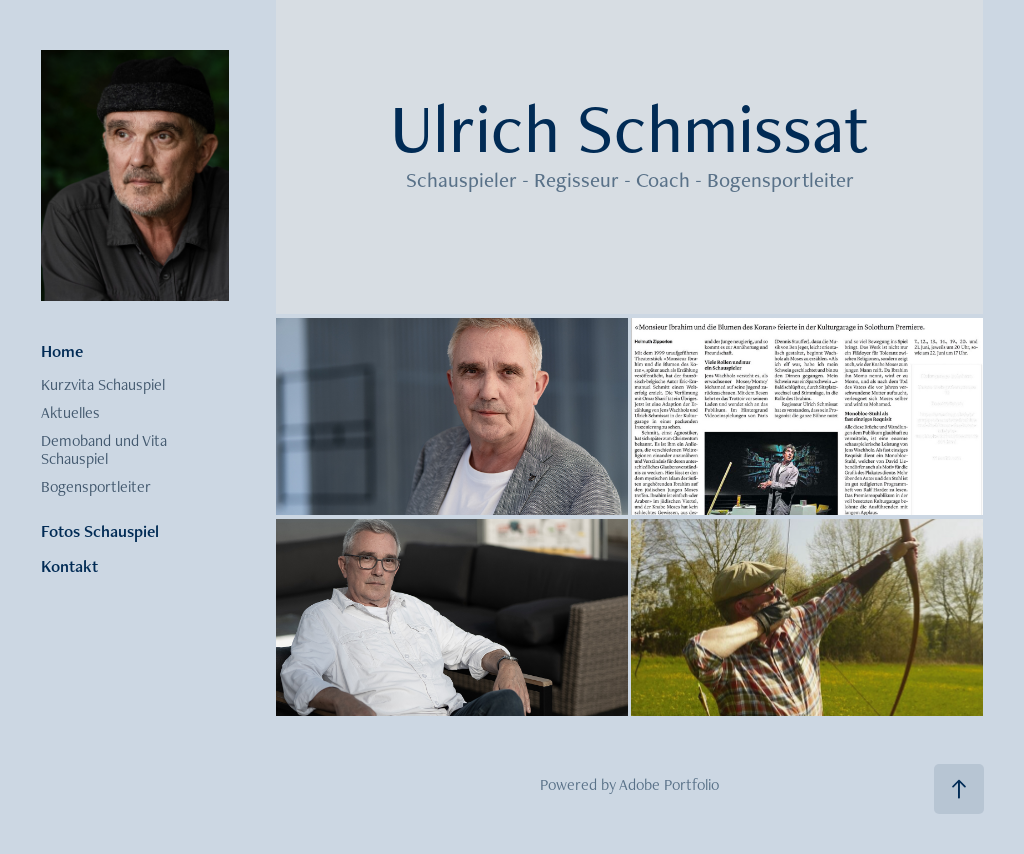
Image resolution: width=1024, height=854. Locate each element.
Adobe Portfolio (669, 784)
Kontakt (69, 566)
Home (62, 351)
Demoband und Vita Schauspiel (104, 449)
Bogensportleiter (96, 486)
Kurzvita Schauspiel (103, 384)
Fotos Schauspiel (100, 531)
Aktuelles (70, 412)
